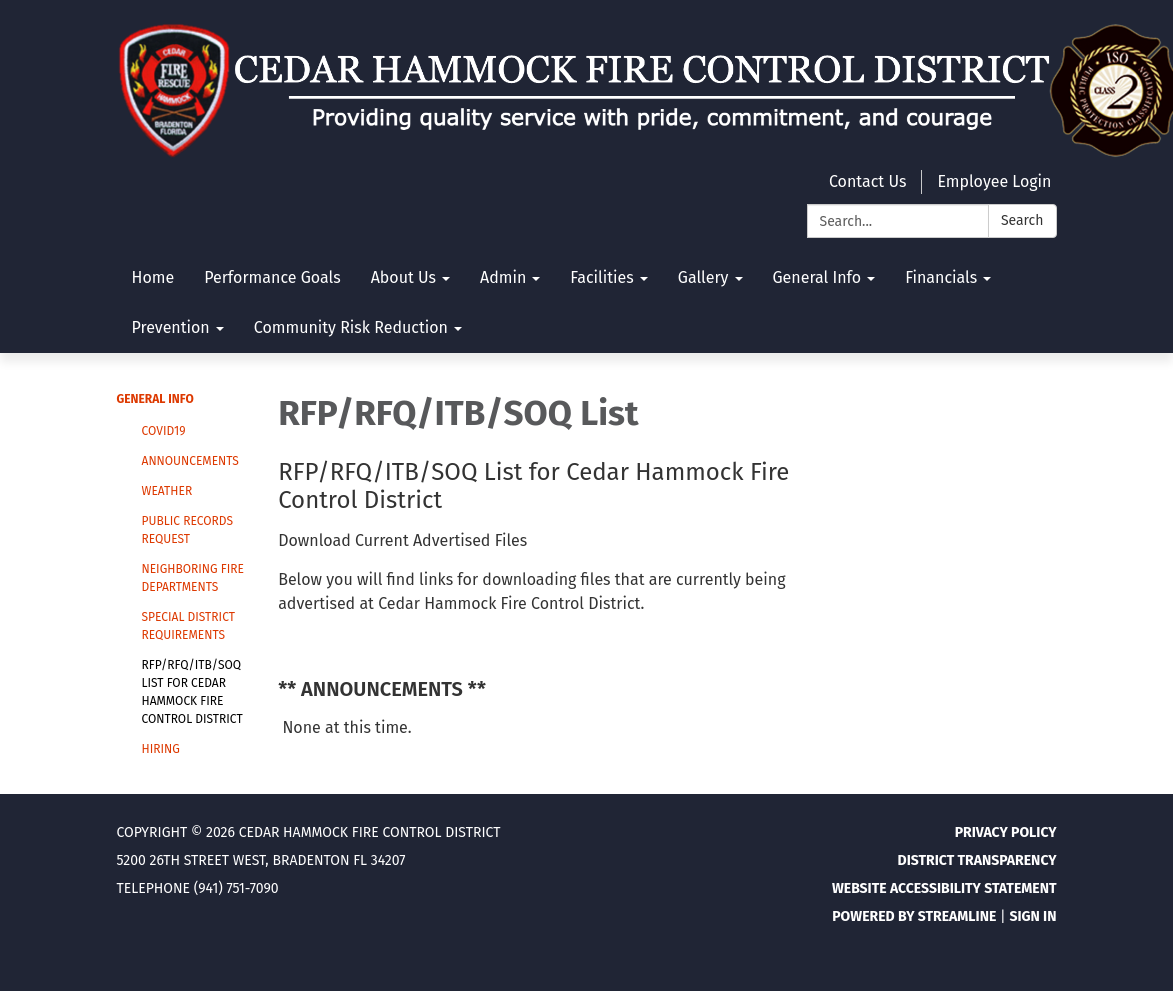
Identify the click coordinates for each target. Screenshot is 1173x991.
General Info (155, 399)
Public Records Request (187, 530)
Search (1022, 220)
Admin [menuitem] (503, 277)
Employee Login (994, 181)
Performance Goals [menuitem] (272, 277)
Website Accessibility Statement (944, 888)
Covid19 (164, 431)
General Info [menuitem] (817, 277)
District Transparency (977, 860)
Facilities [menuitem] (601, 277)
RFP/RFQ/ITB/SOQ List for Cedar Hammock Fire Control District (192, 692)
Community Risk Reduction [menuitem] (351, 327)
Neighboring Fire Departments (193, 578)
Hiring (161, 749)
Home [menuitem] (153, 277)
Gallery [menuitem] (703, 277)
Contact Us (867, 181)
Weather (167, 491)
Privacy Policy (1006, 832)
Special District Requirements (188, 626)
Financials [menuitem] (941, 277)
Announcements (190, 461)
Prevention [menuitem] (171, 327)
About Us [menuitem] (403, 277)
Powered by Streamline (914, 916)
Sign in (1032, 916)
